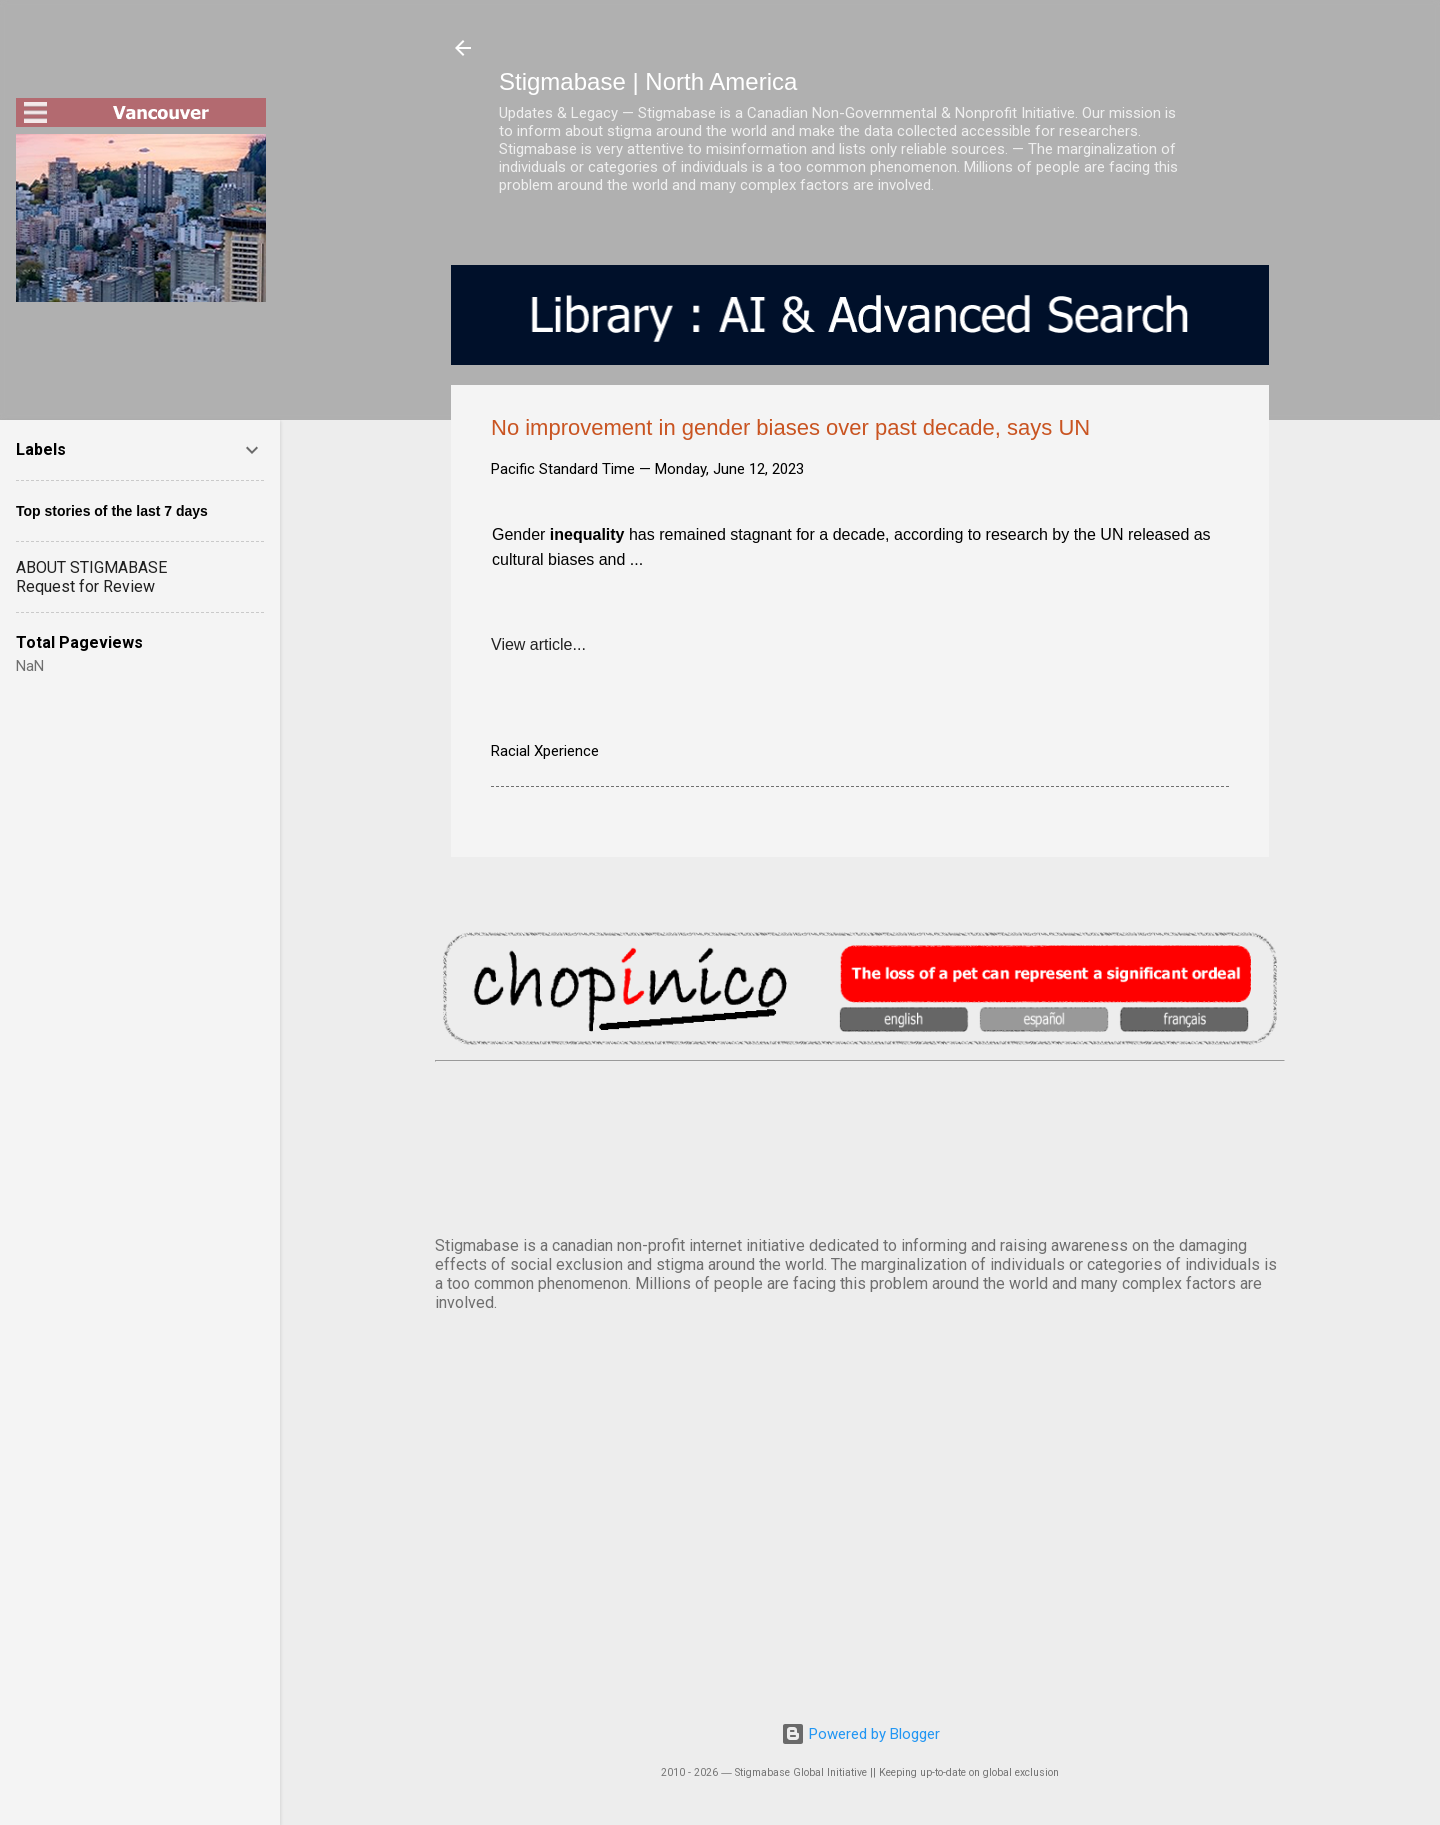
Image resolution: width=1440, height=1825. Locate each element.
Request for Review (85, 586)
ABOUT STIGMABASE (91, 567)
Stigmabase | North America (648, 81)
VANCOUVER (860, 1145)
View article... (538, 644)
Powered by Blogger (860, 1734)
